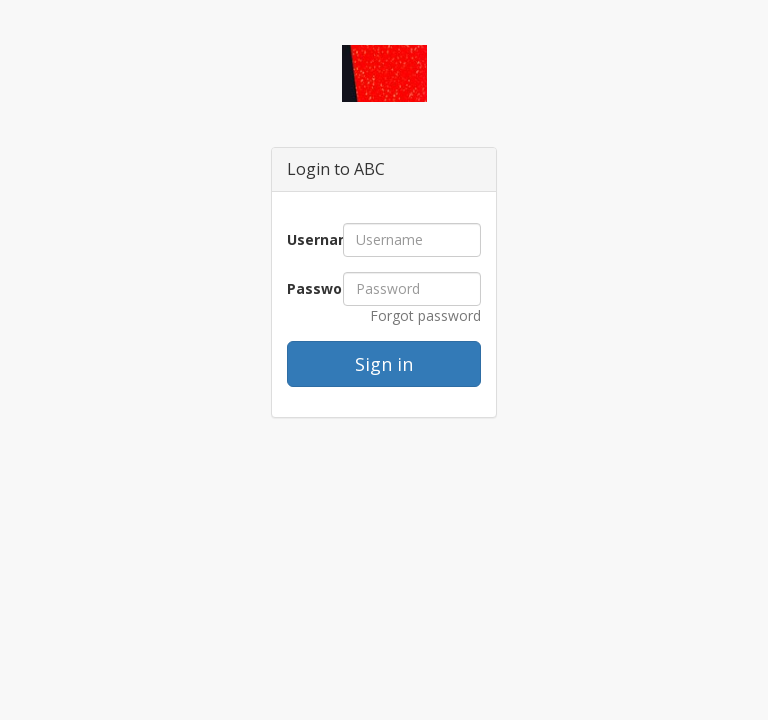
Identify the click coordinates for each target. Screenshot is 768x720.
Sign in (384, 364)
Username (307, 239)
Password (307, 288)
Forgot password (425, 315)
